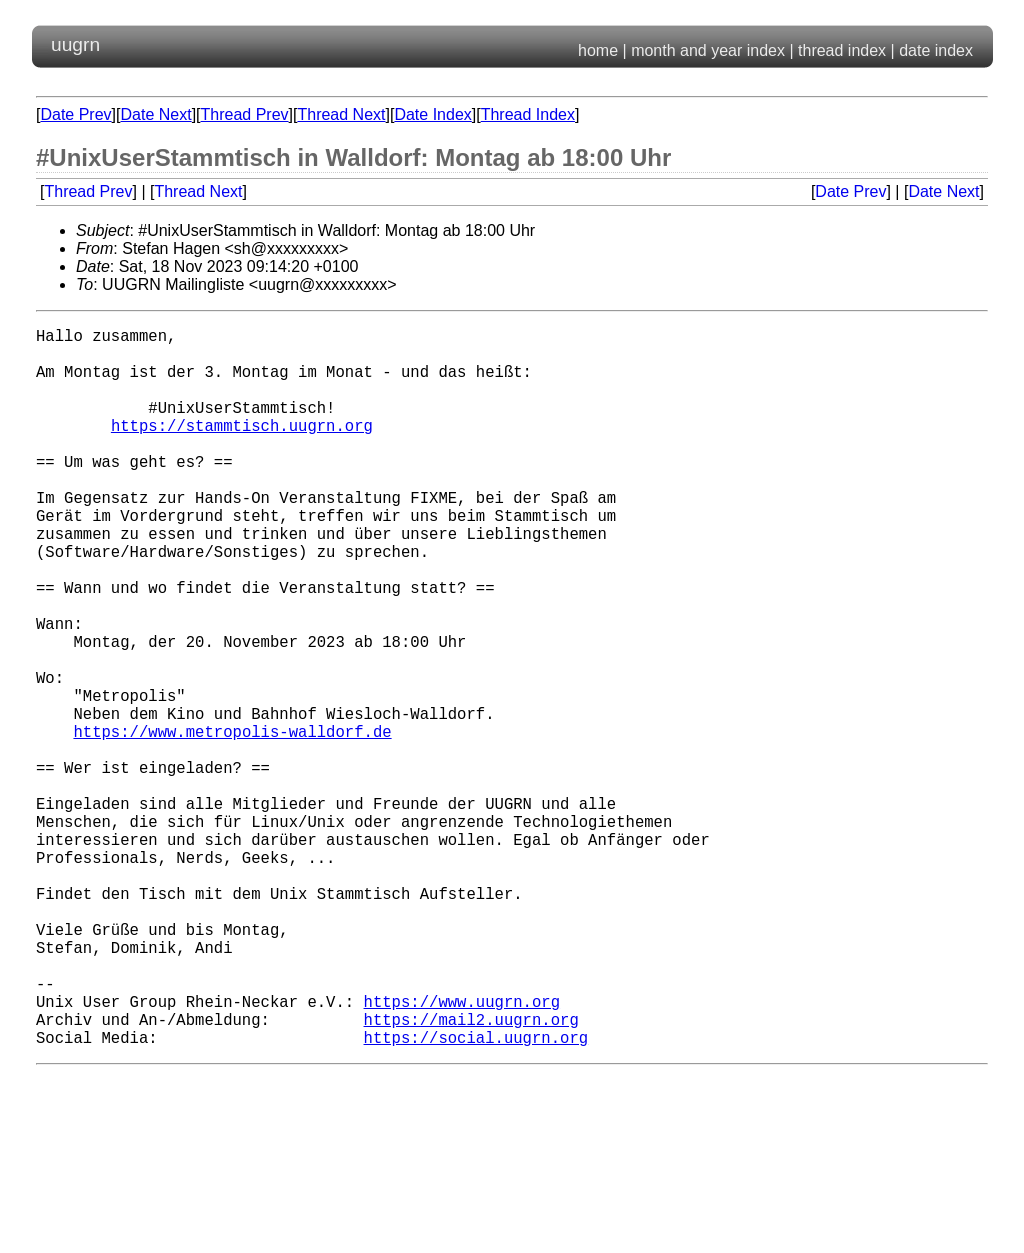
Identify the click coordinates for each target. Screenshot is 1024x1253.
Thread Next (341, 114)
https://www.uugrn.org (461, 1153)
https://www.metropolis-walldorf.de (232, 823)
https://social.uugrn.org (475, 1197)
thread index (842, 50)
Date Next (155, 114)
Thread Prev (245, 114)
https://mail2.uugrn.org (470, 1175)
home (598, 50)
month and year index (708, 50)
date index (936, 50)
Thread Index (528, 114)
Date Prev (75, 114)
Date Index (432, 114)
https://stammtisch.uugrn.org (242, 449)
